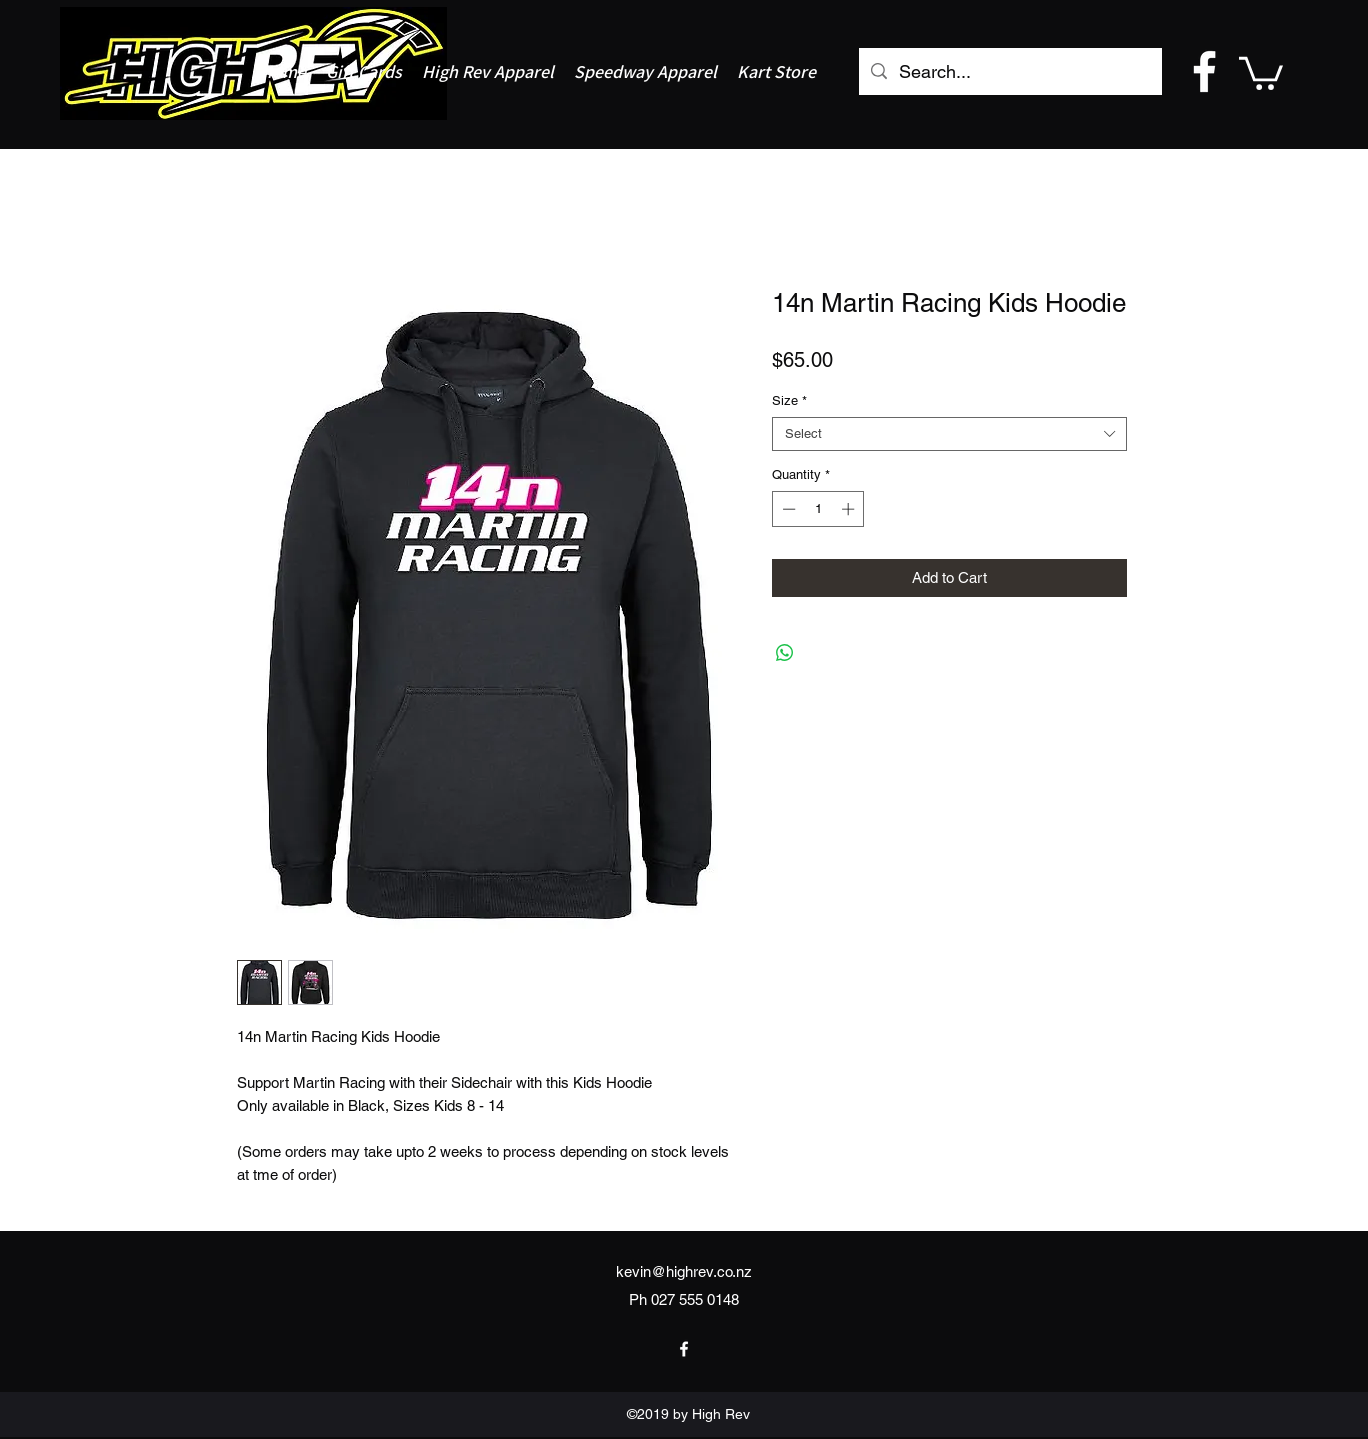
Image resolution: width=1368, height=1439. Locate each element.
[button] (1261, 71)
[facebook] (1204, 71)
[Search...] (1009, 72)
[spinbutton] (818, 509)
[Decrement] (787, 509)
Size (789, 400)
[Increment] (850, 509)
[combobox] (949, 434)
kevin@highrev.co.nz (684, 1271)
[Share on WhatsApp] (785, 653)
